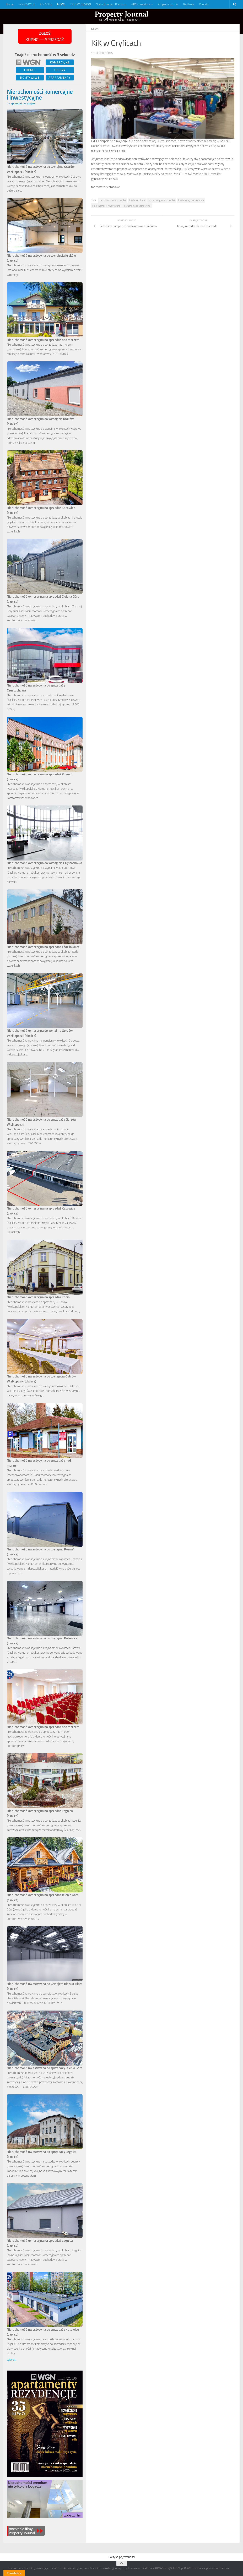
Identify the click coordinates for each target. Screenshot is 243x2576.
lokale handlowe (137, 200)
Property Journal (168, 4)
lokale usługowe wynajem (191, 200)
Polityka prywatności (121, 2557)
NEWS (61, 4)
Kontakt (204, 4)
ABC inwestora (140, 4)
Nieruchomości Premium (111, 4)
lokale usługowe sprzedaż (162, 200)
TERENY (60, 70)
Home (10, 4)
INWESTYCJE (26, 4)
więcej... (11, 2359)
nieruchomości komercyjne (137, 206)
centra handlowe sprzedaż (112, 200)
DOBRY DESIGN (80, 4)
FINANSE (46, 4)
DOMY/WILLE (29, 77)
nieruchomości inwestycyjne (106, 206)
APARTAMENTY (59, 77)
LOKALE (29, 70)
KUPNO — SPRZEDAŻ (45, 36)
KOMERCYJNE (59, 62)
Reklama (188, 4)
